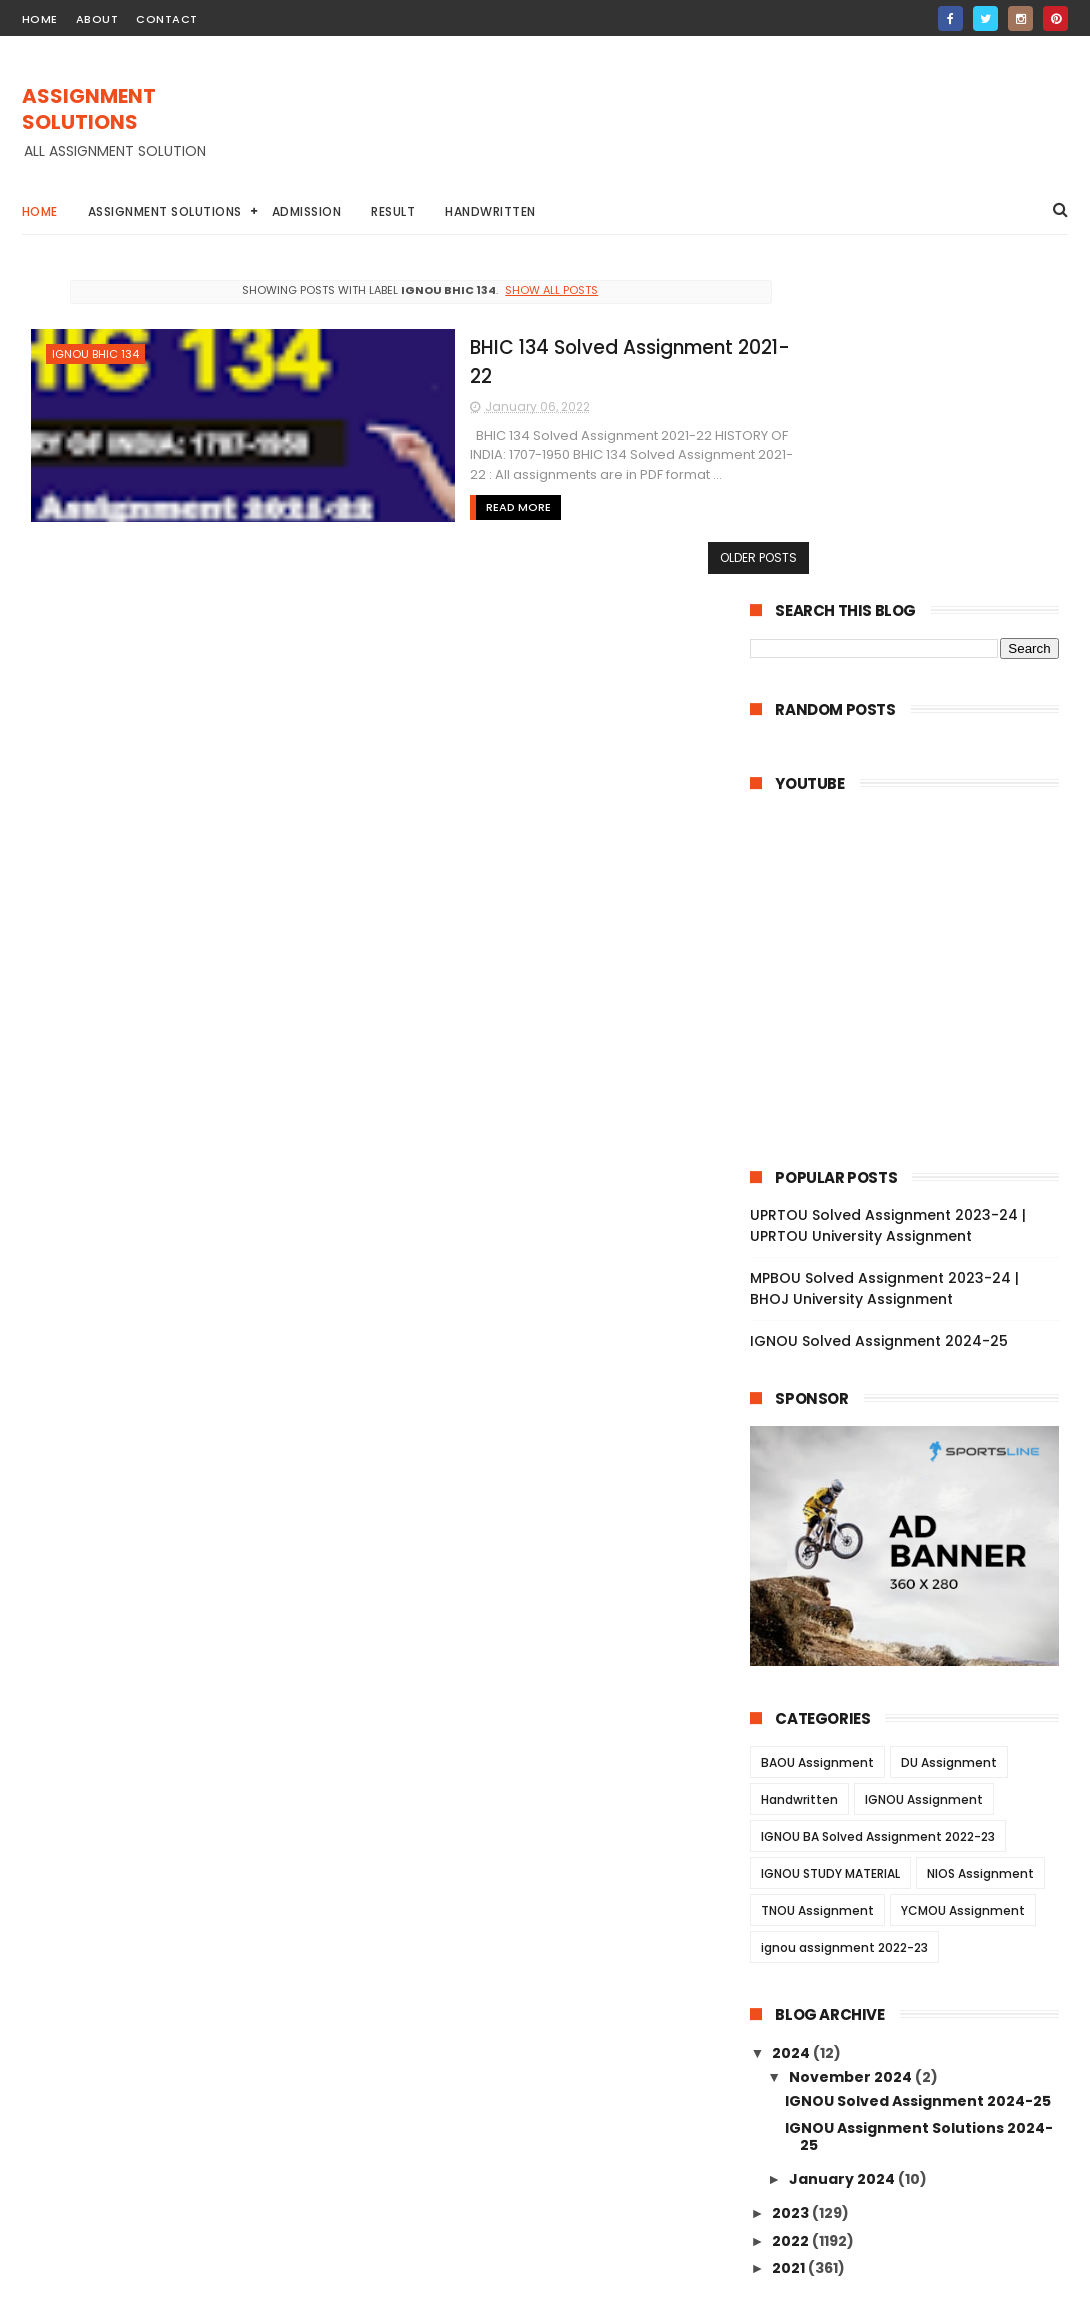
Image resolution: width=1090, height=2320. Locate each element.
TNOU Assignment (817, 1586)
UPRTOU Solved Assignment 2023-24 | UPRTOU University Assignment (888, 902)
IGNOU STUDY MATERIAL (830, 1549)
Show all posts (505, 290)
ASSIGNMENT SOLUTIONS (89, 110)
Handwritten (490, 211)
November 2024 (852, 1753)
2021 (790, 1944)
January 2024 (843, 1855)
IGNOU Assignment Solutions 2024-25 (919, 1812)
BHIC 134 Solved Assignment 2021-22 (516, 344)
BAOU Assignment (817, 1438)
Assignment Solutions (165, 211)
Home (40, 211)
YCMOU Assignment (963, 1586)
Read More (389, 476)
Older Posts (665, 554)
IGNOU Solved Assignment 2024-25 (879, 1018)
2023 (792, 1890)
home (40, 19)
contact (167, 19)
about (97, 19)
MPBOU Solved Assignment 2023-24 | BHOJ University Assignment (884, 965)
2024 (792, 1729)
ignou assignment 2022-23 (844, 1623)
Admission (307, 211)
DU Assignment (949, 1438)
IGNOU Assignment (924, 1475)
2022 (792, 1917)
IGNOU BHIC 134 (95, 354)
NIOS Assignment (980, 1549)
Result (393, 211)
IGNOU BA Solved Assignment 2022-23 (878, 1512)
